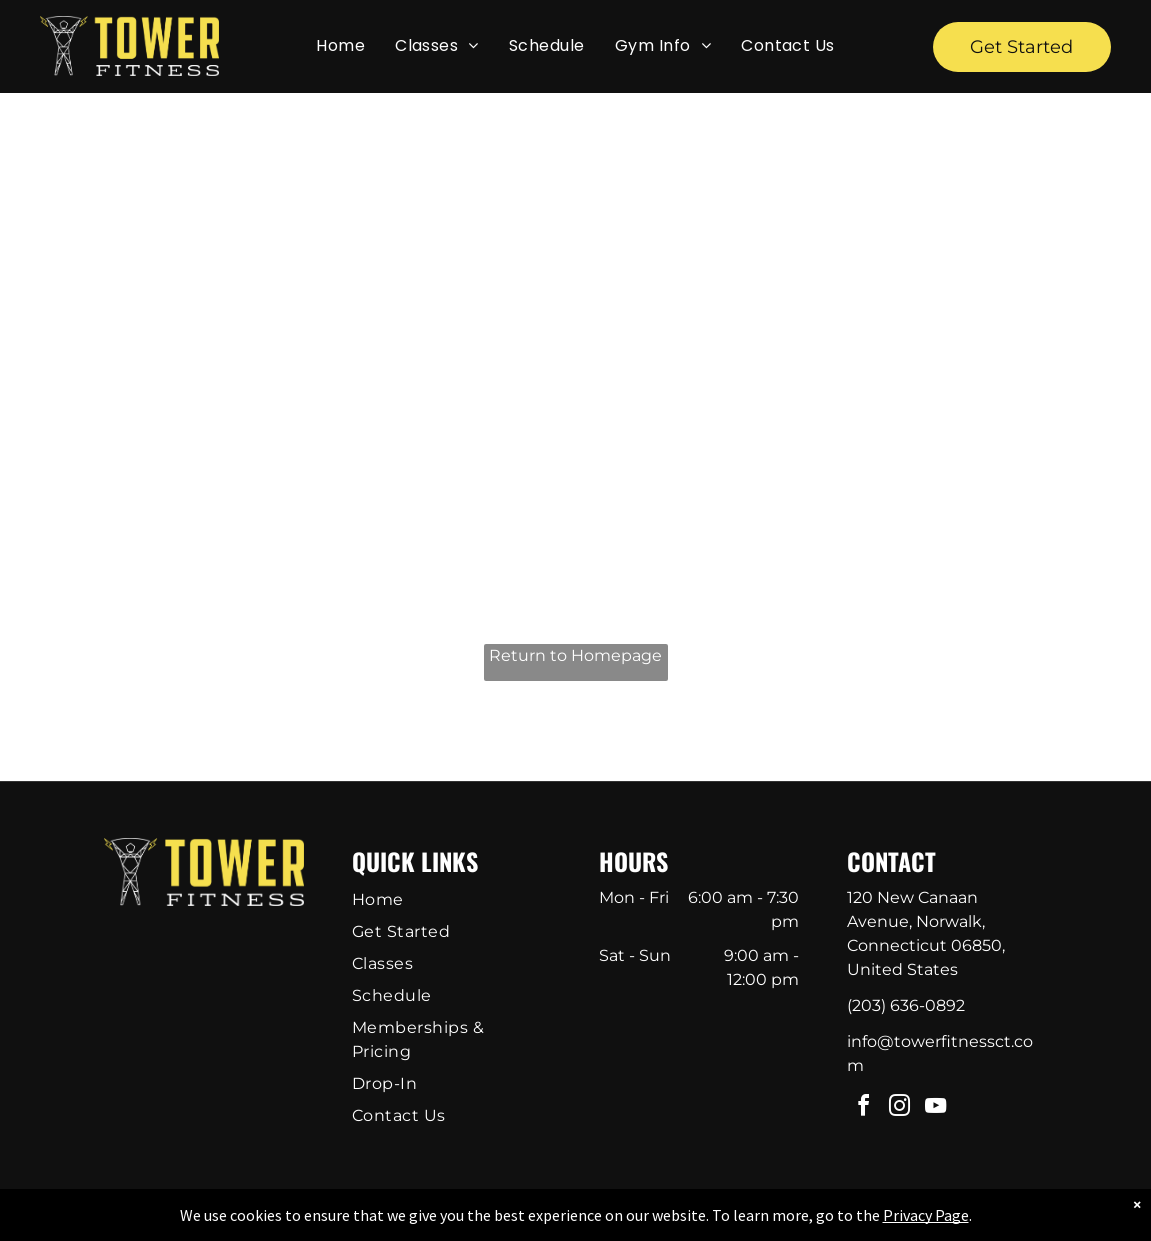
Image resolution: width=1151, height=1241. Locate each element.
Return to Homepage (575, 655)
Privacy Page (926, 1215)
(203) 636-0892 (906, 1005)
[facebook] (863, 1108)
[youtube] (935, 1108)
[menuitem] (340, 46)
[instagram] (899, 1108)
